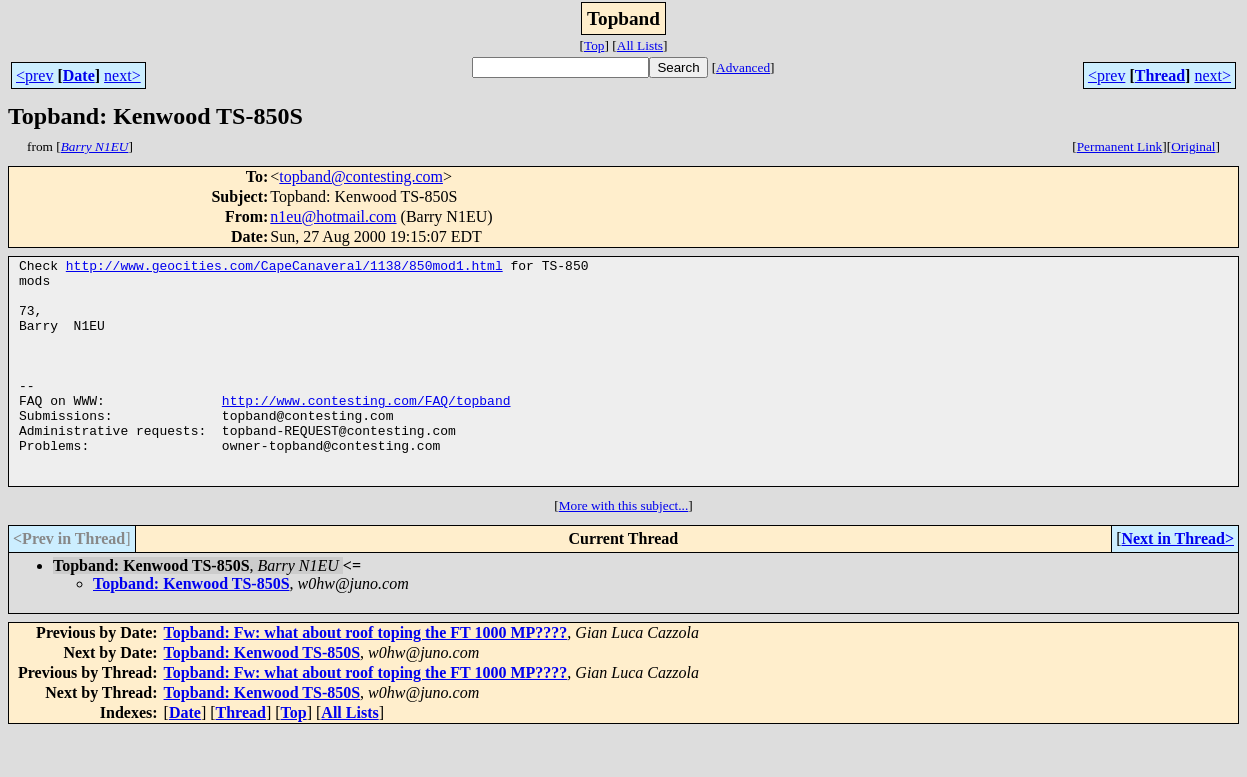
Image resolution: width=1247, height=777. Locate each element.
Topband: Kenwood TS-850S (191, 628)
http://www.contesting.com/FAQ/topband (366, 430)
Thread (1160, 75)
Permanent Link (1120, 146)
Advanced (743, 67)
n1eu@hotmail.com (333, 216)
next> (122, 75)
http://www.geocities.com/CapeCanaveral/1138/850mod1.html (284, 268)
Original (1193, 146)
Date (79, 75)
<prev (34, 75)
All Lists (640, 45)
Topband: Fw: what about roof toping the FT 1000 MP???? (366, 677)
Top (594, 45)
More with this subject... (624, 550)
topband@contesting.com (361, 176)
